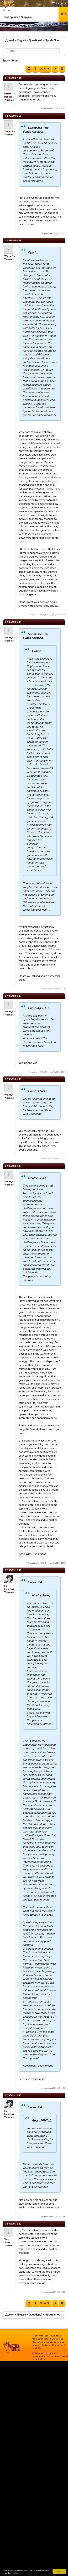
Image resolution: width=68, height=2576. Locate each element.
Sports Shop (52, 40)
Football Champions (52, 2338)
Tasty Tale (47, 2345)
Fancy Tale (58, 2345)
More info (14, 2573)
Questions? (35, 40)
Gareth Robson (8, 95)
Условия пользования (44, 2354)
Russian (58, 3)
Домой (9, 40)
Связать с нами (39, 2352)
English (21, 40)
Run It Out (37, 2348)
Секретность (53, 2356)
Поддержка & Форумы (17, 17)
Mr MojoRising (10, 1587)
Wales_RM (9, 131)
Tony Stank (7, 2241)
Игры (5, 10)
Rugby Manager (40, 2335)
